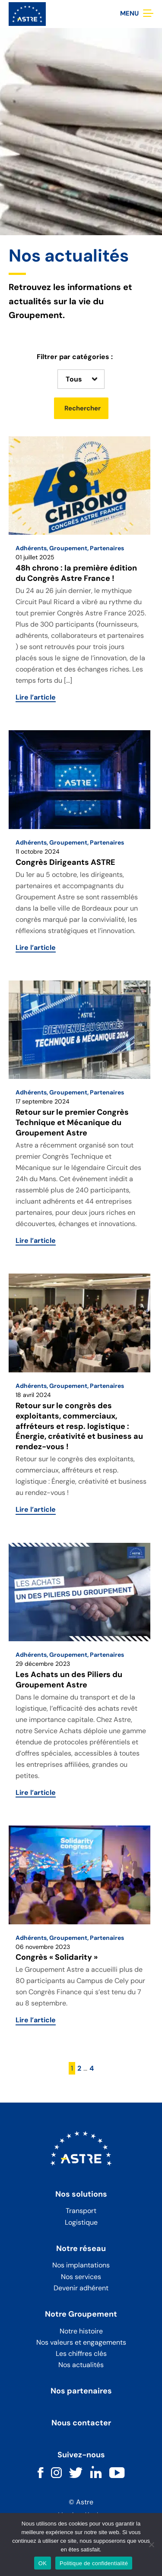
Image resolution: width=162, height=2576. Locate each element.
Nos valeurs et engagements (81, 2342)
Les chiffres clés (81, 2353)
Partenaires (107, 548)
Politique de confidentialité (94, 2563)
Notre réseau (81, 2249)
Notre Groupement (81, 2314)
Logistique (81, 2222)
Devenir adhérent (81, 2287)
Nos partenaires (81, 2391)
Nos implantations (81, 2265)
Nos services (81, 2276)
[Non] (151, 2544)
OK (42, 2563)
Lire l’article (36, 697)
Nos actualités (81, 2364)
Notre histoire (81, 2331)
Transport (81, 2210)
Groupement (68, 548)
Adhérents (31, 548)
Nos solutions (81, 2194)
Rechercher (82, 408)
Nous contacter (81, 2423)
